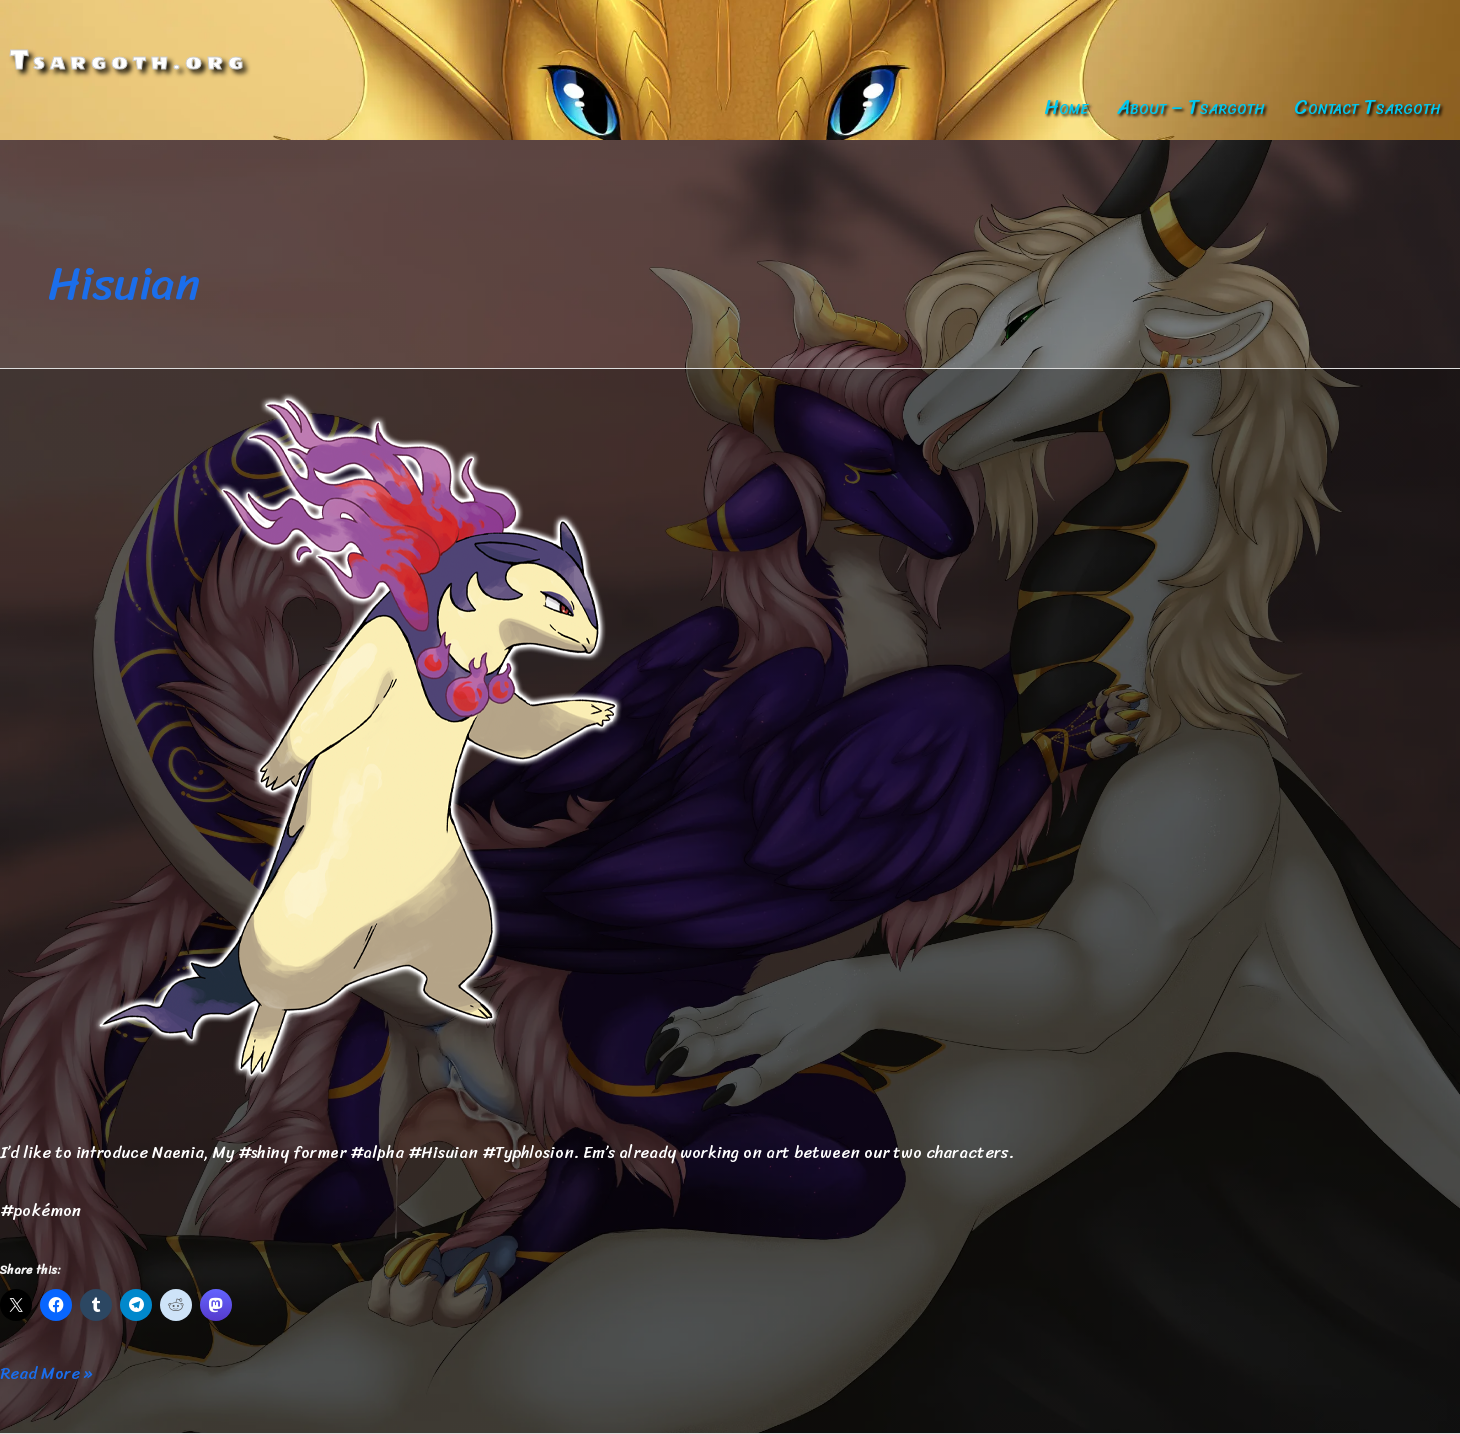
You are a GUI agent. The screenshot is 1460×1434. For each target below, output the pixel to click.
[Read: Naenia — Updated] (384, 739)
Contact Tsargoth (1367, 107)
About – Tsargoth (1191, 107)
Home (1066, 107)
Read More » (46, 1374)
